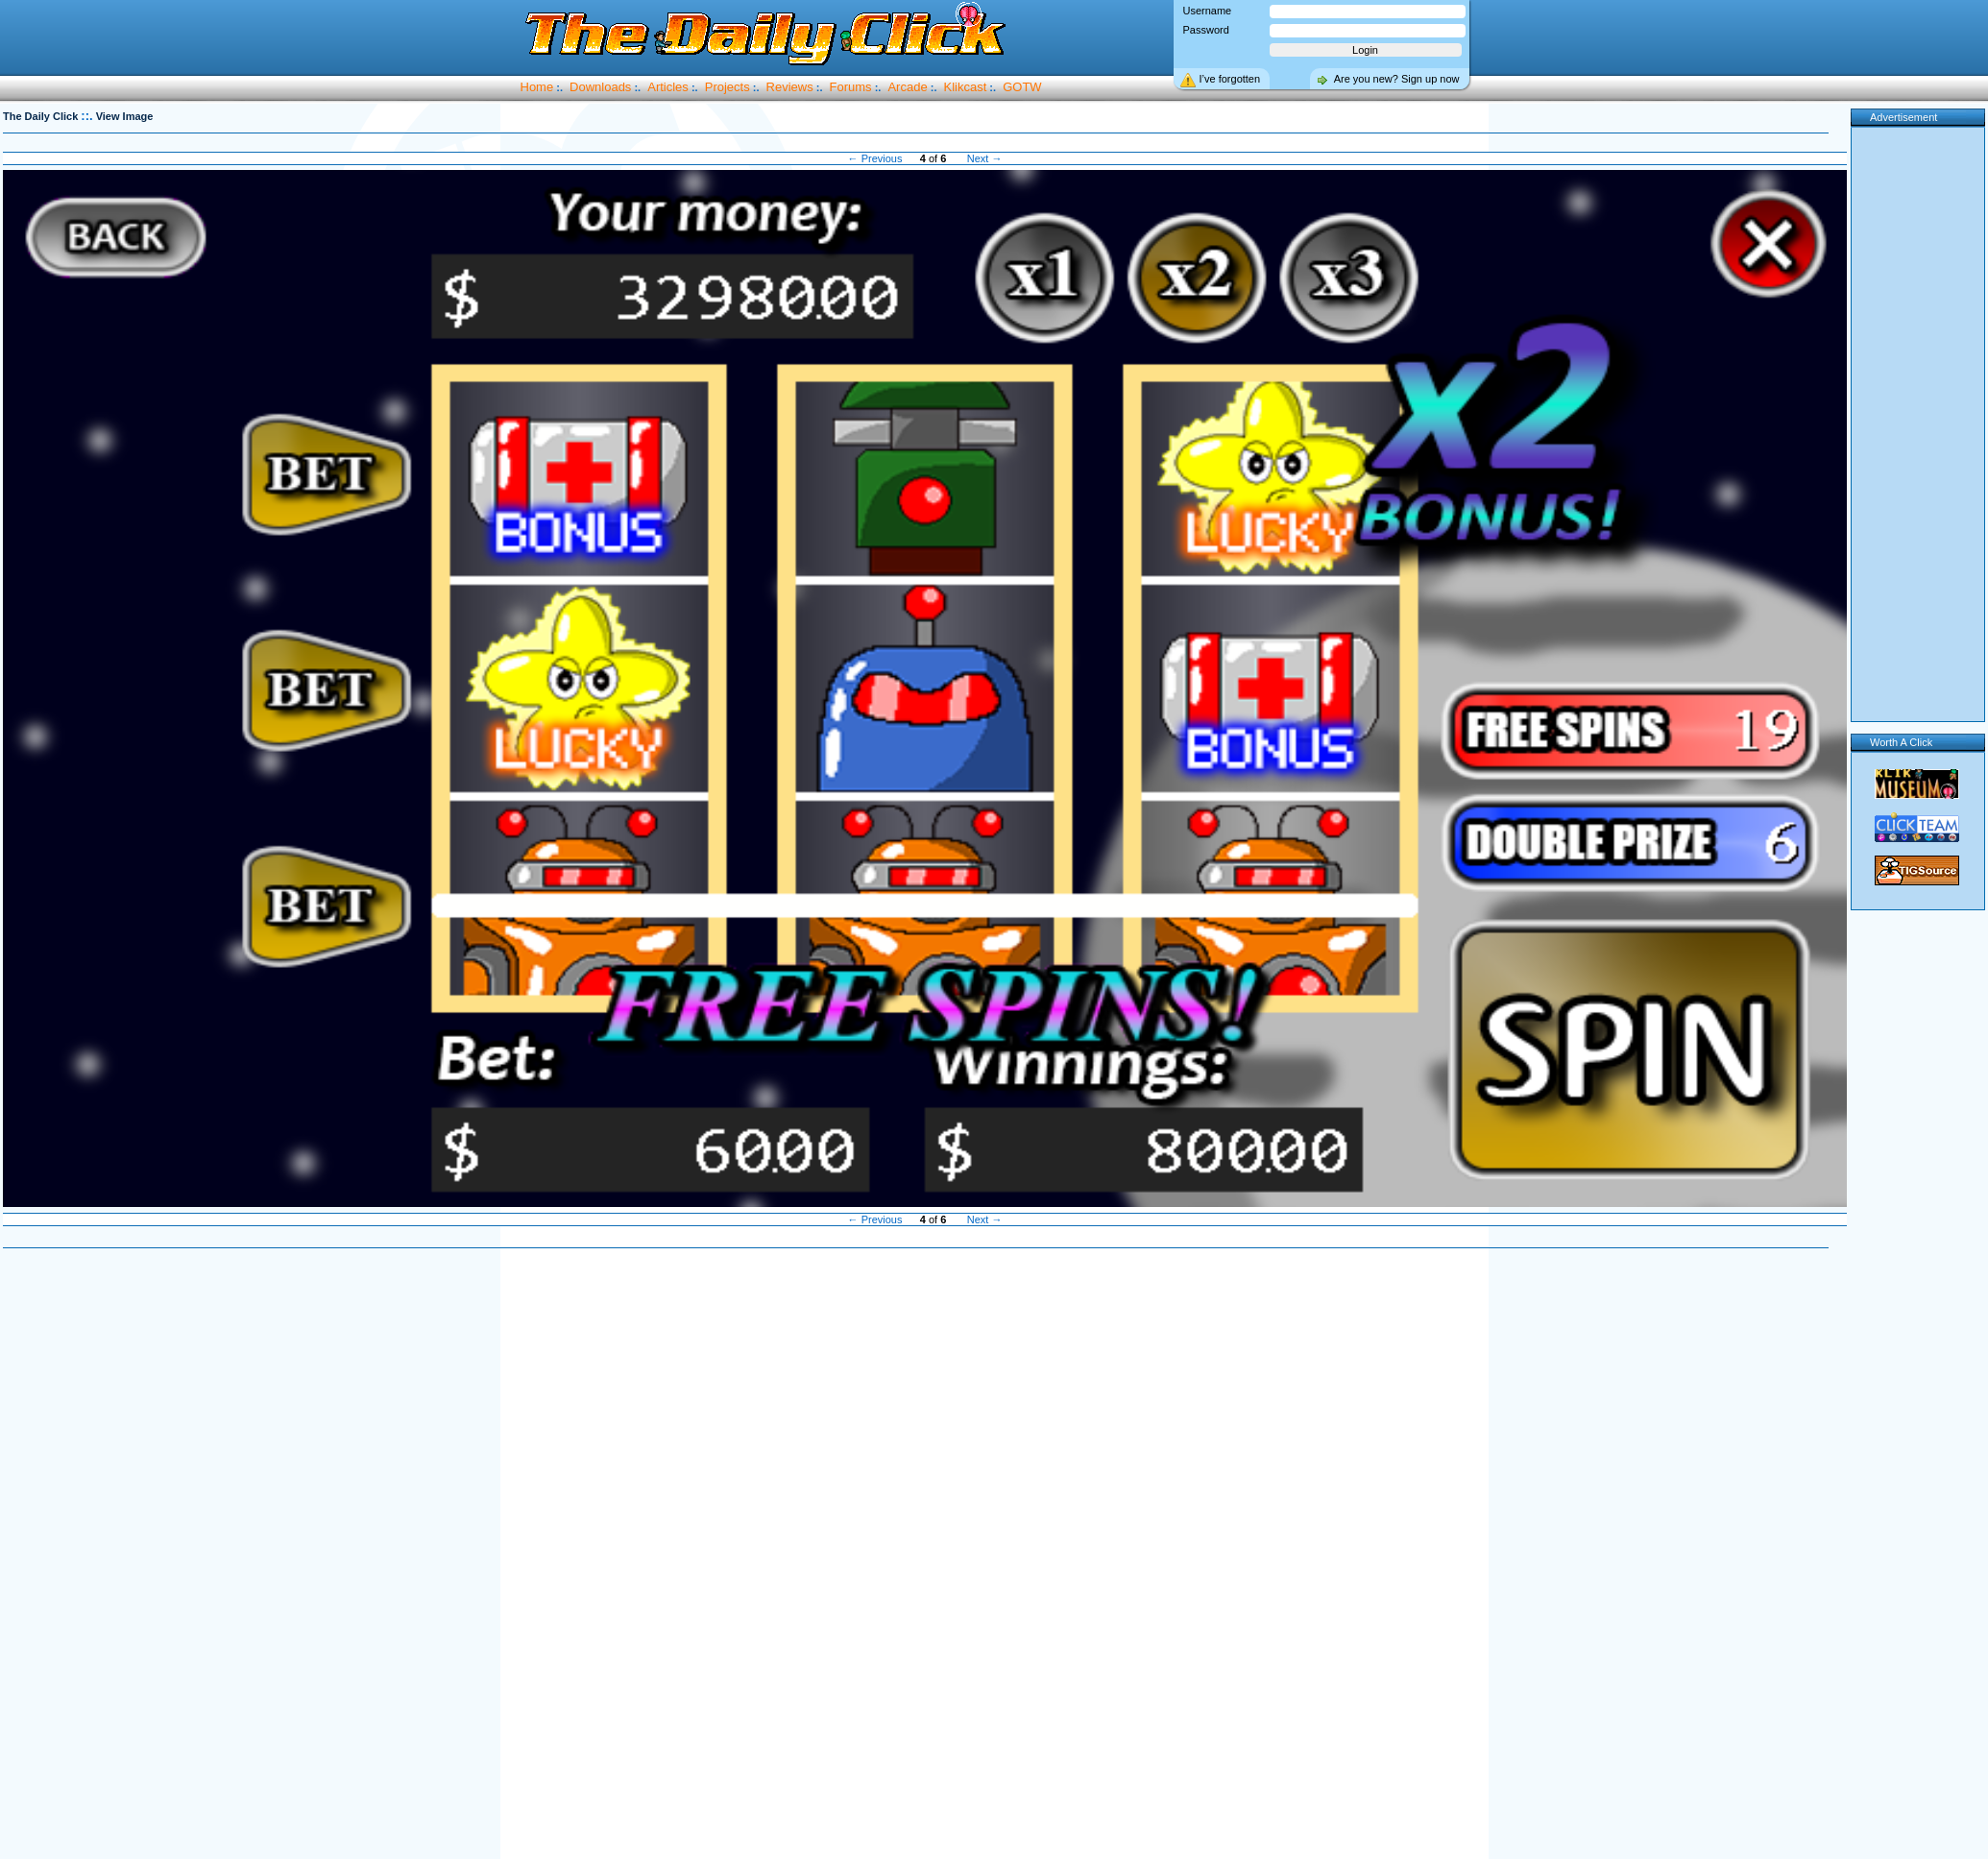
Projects (727, 87)
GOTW (1022, 87)
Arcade (907, 87)
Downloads (600, 87)
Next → (985, 158)
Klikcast (965, 87)
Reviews (789, 87)
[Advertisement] (925, 1555)
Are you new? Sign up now (1397, 78)
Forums (851, 87)
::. (86, 116)
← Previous (875, 158)
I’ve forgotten (1230, 78)
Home (537, 87)
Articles (668, 87)
